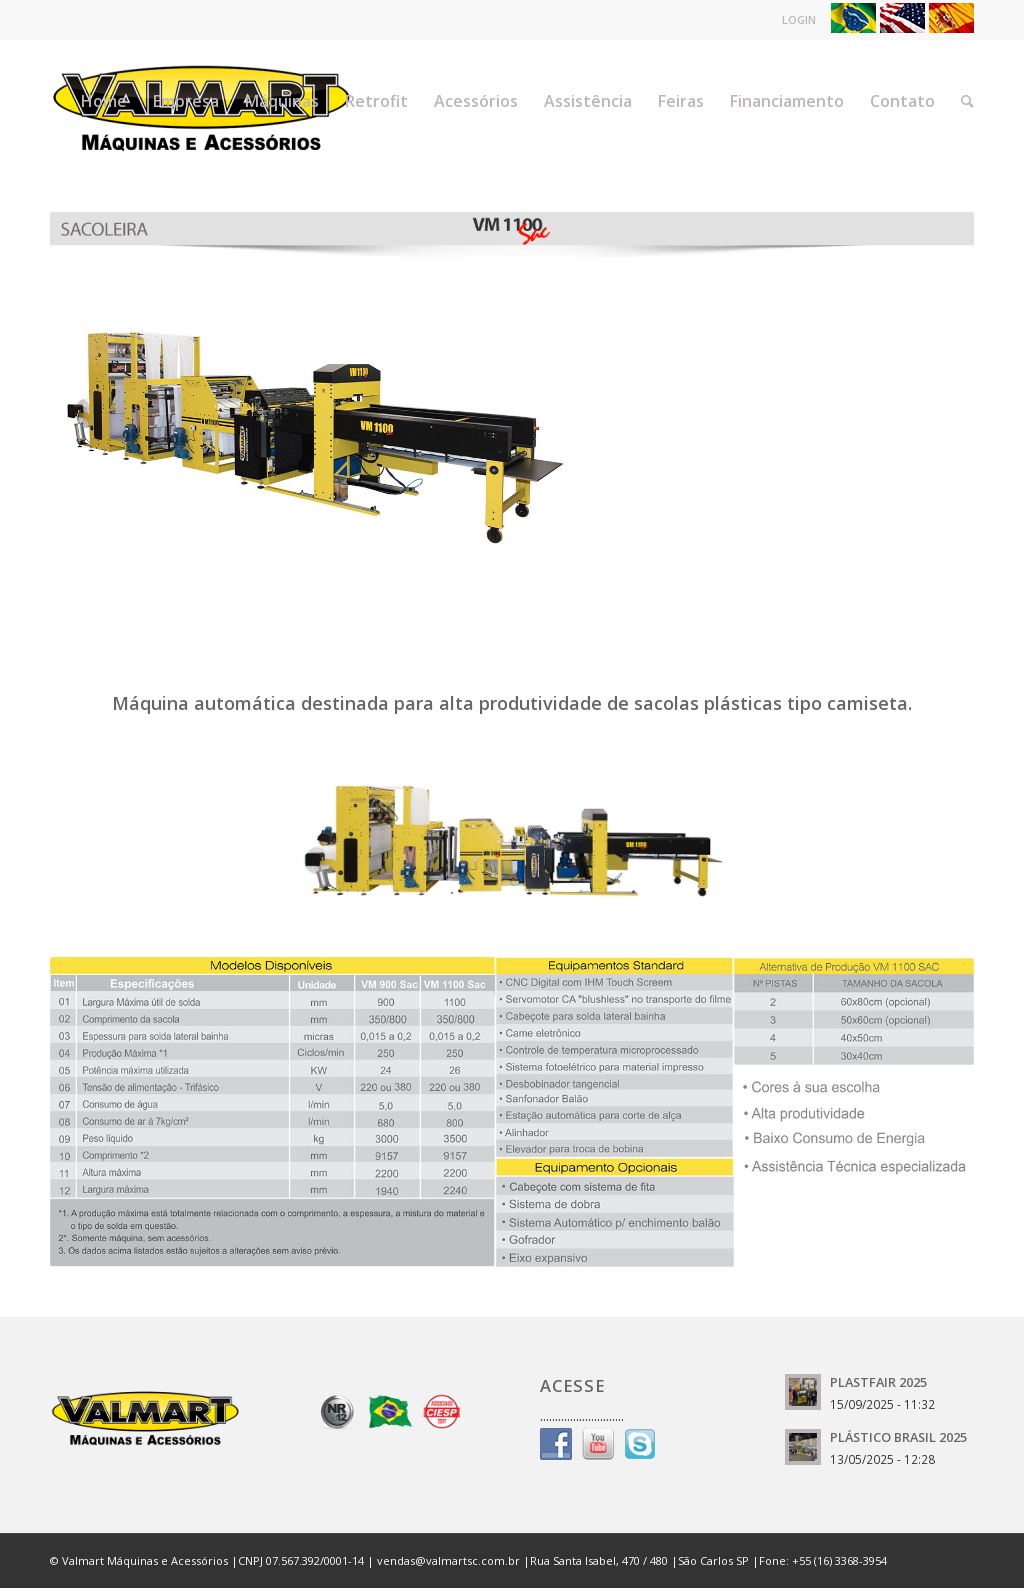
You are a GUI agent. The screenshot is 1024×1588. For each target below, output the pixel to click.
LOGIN (806, 19)
